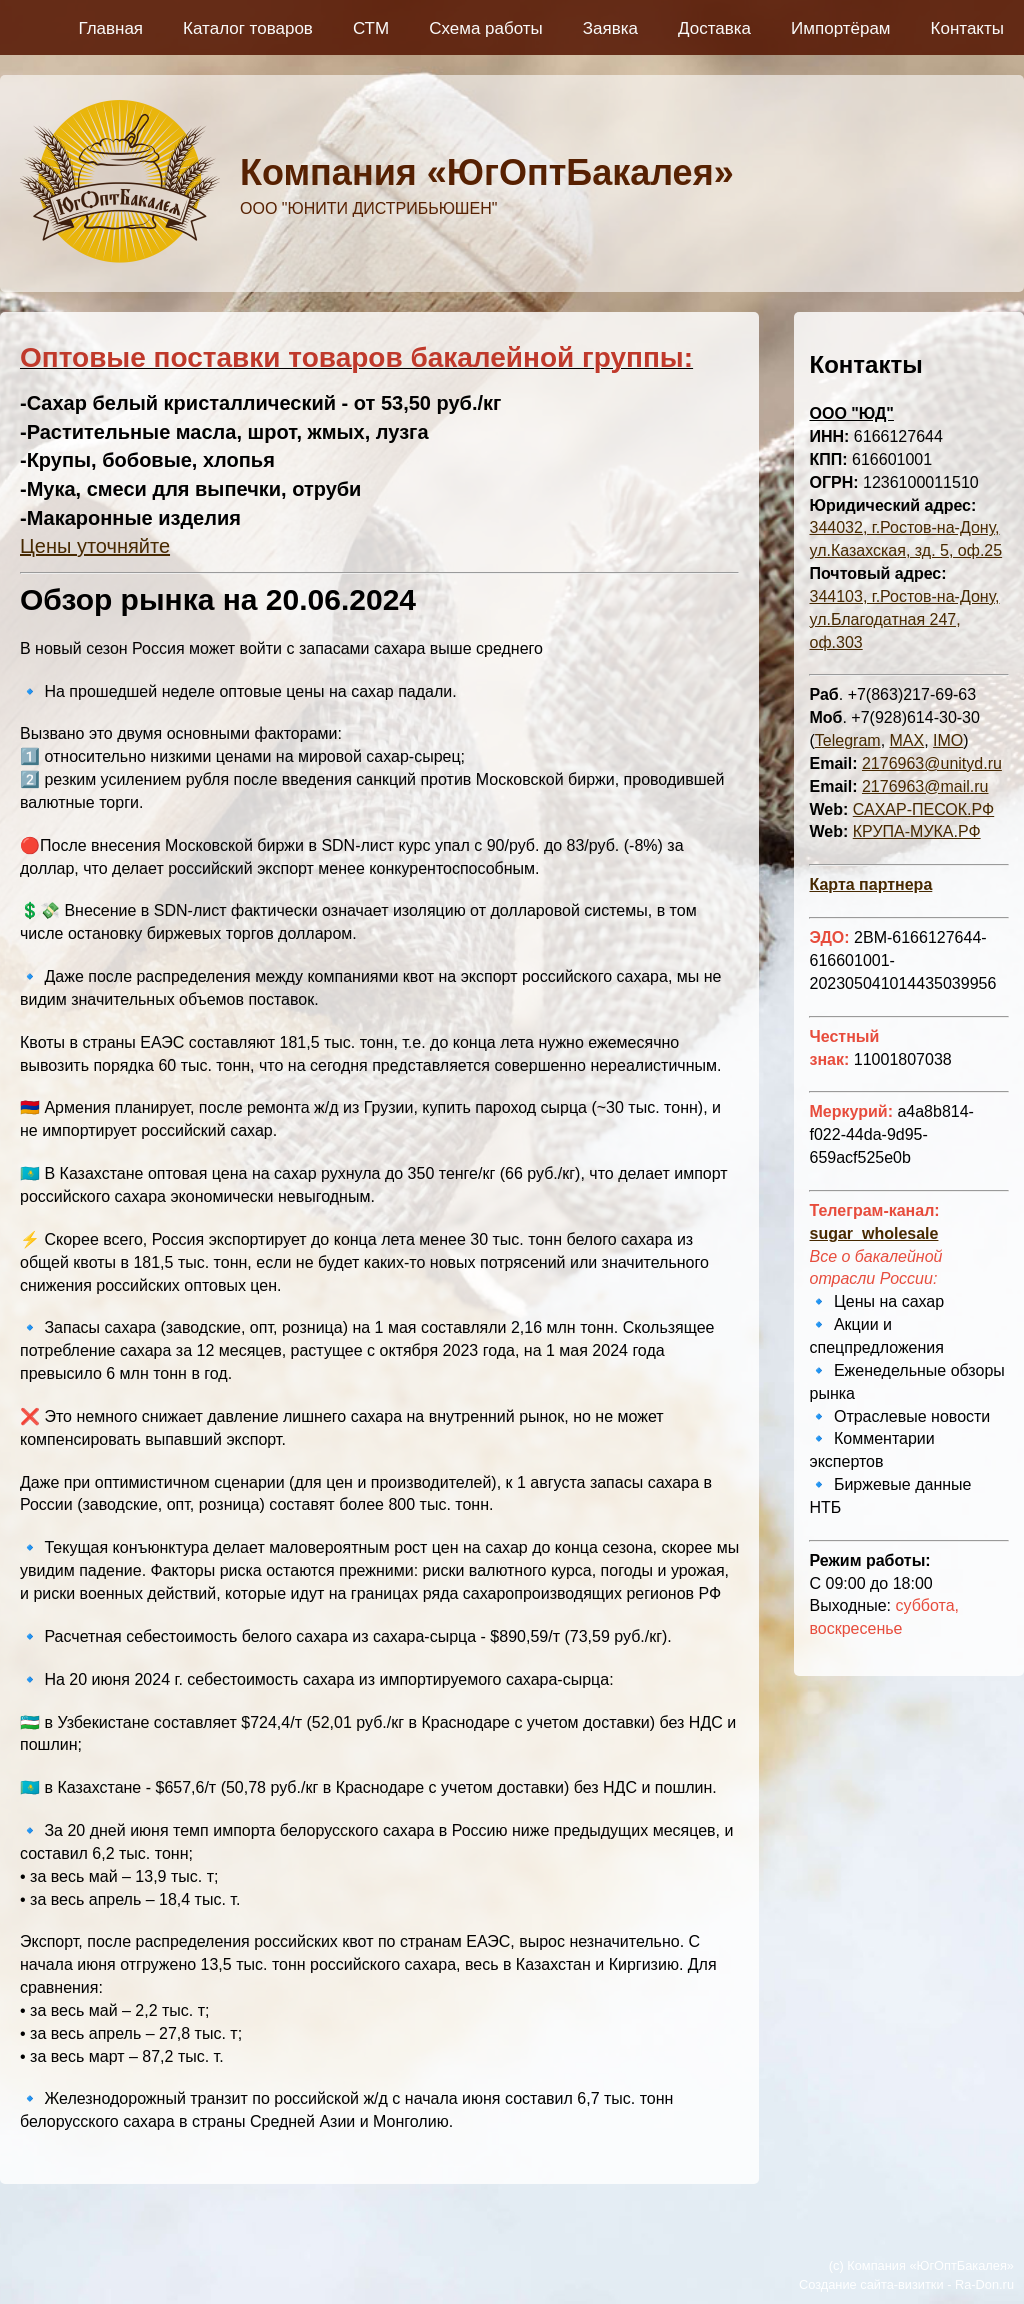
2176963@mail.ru (925, 786)
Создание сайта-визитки (871, 2284)
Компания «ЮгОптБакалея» (487, 172)
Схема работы (486, 28)
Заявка (610, 28)
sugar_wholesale (873, 1233)
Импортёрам (841, 28)
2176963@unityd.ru (932, 763)
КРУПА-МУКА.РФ (917, 831)
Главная (110, 28)
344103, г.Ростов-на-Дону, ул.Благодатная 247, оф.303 (904, 619)
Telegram (848, 740)
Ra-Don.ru (984, 2284)
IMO (948, 740)
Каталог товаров (248, 28)
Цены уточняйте (95, 546)
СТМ (371, 28)
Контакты (967, 28)
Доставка (714, 28)
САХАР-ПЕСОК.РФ (923, 809)
